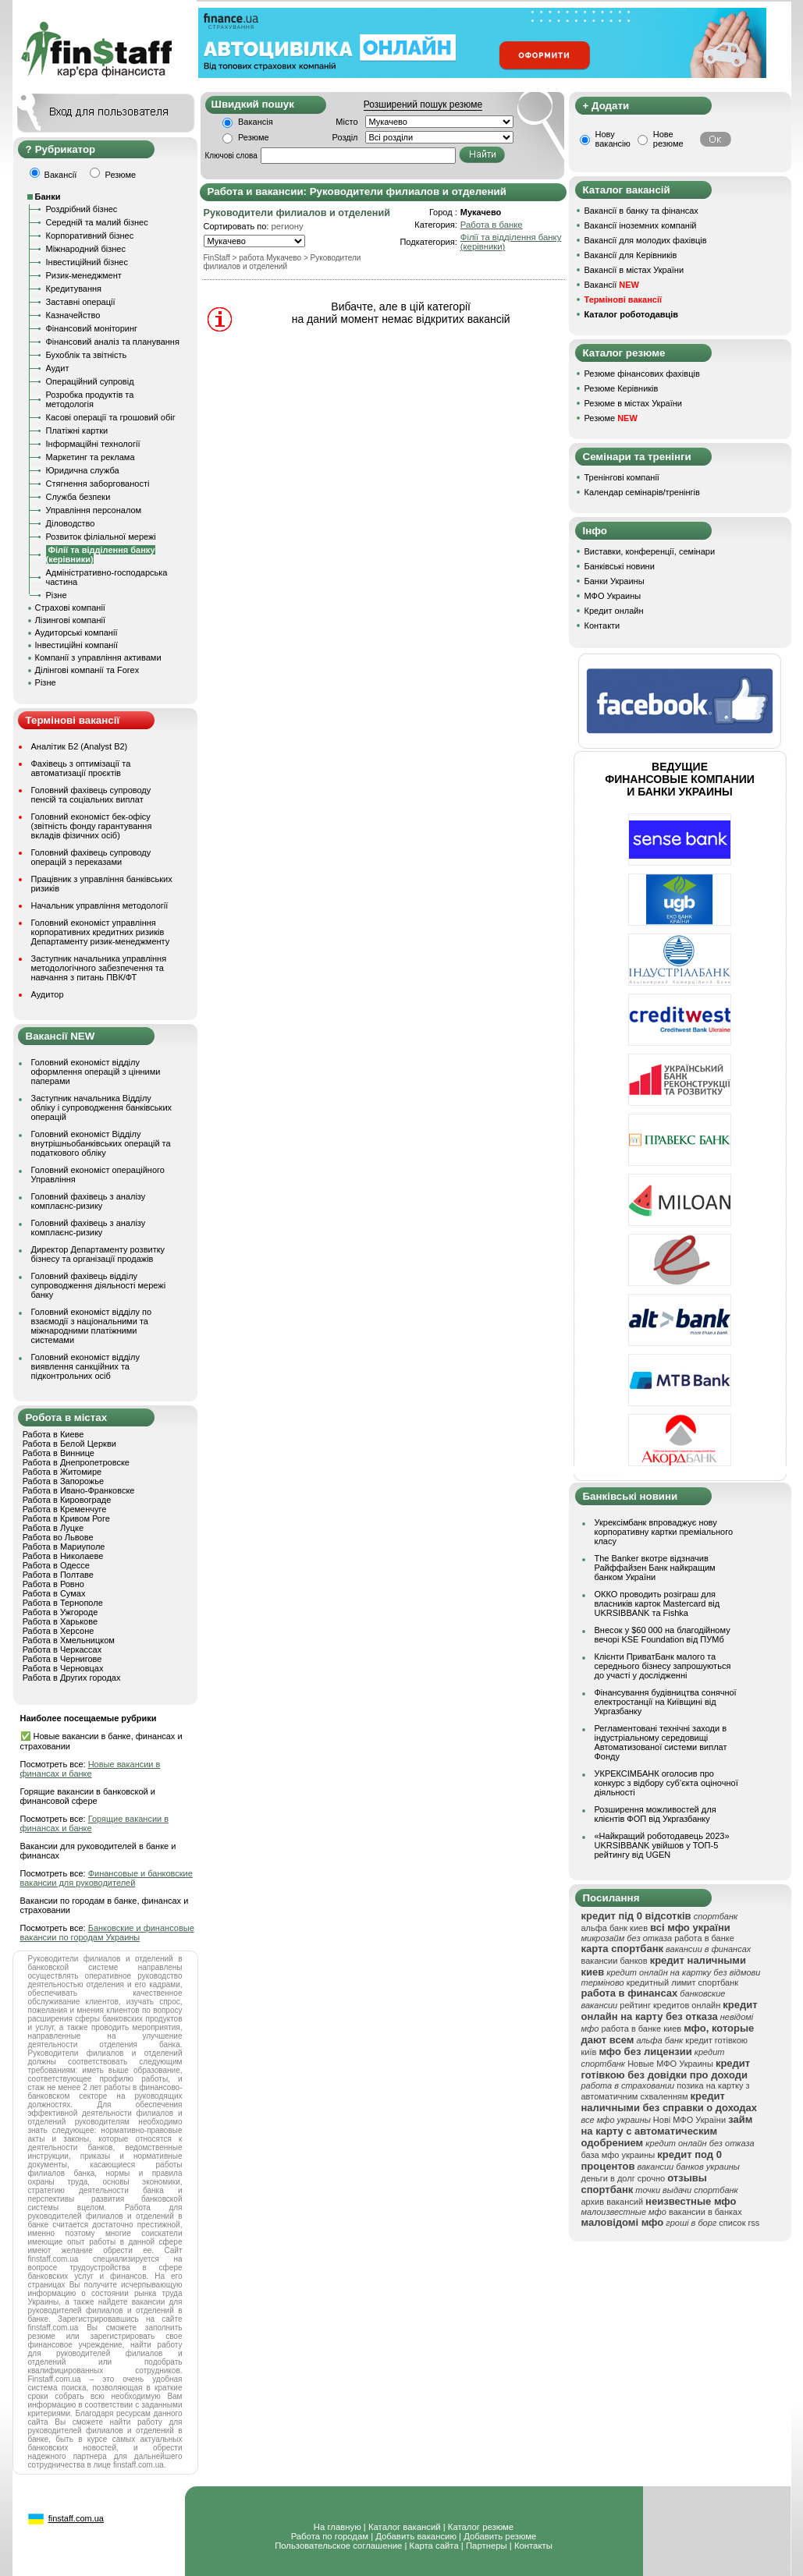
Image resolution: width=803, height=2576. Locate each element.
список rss (739, 2222)
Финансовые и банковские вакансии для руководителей (106, 1878)
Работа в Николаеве (63, 1556)
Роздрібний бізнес (82, 209)
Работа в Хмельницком (69, 1640)
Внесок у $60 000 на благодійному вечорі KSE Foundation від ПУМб (662, 1634)
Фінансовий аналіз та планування (112, 341)
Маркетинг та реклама (90, 457)
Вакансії (611, 284)
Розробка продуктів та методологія (90, 399)
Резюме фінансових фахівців (642, 373)
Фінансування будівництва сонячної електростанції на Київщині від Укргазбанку (666, 1702)
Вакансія (255, 121)
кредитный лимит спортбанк (683, 1982)
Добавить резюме (500, 2536)
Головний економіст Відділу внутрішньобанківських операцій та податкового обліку (101, 1143)
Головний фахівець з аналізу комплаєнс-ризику (88, 1201)
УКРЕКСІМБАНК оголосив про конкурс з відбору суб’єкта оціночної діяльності (666, 1783)
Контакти (602, 625)
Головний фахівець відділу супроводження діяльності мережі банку (98, 1285)
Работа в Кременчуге (65, 1509)
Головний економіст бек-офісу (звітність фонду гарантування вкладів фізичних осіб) (91, 826)
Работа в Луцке (53, 1527)
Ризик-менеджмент (84, 275)
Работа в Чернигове (62, 1659)
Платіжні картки (77, 430)
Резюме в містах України (633, 403)
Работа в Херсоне (58, 1630)
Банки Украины (614, 581)
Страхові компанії (70, 607)
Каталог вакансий (404, 2527)
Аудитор (47, 994)
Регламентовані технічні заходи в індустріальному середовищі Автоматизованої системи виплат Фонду (661, 1742)
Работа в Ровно (53, 1584)
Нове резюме (668, 138)
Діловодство (70, 523)
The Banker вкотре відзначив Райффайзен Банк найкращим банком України (655, 1568)
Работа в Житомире (62, 1471)
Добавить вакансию (416, 2536)
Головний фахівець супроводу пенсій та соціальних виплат (91, 794)
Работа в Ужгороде (60, 1612)
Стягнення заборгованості (98, 483)
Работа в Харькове (60, 1621)
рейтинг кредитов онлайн (670, 2005)
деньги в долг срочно (623, 2178)
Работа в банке (491, 224)
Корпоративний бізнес (90, 235)
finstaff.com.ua (76, 2518)
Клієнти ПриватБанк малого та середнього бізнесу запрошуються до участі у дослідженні (663, 1666)
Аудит (57, 368)
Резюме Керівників (621, 388)
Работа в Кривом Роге (66, 1518)
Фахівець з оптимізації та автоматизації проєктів (81, 768)
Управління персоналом (94, 510)
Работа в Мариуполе (64, 1546)
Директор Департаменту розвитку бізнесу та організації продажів (98, 1254)
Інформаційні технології (93, 443)
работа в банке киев (641, 2028)
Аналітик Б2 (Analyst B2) (79, 746)
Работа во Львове (58, 1537)
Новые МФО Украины (670, 2063)
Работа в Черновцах (63, 1668)
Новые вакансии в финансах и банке (90, 1768)
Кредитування (74, 288)
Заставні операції (80, 301)
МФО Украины (612, 596)
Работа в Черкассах (62, 1649)
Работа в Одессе (56, 1565)
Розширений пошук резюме (423, 104)
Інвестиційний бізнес (87, 262)
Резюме (253, 137)
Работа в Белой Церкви (69, 1443)
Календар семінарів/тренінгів (642, 492)
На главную (337, 2527)
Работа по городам (329, 2536)
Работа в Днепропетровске (76, 1462)
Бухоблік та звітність (86, 355)
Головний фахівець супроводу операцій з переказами (91, 857)
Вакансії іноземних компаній (640, 225)
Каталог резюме (480, 2527)
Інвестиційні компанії (76, 645)
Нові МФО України (689, 2119)
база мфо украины (618, 2155)
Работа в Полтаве (58, 1574)
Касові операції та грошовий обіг (111, 417)
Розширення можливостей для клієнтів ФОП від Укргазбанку (655, 1814)
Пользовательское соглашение (338, 2545)
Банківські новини (619, 566)
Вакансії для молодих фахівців (645, 240)
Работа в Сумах (54, 1593)
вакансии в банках (705, 2211)
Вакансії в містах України (634, 270)
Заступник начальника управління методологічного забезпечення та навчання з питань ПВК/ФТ (99, 968)
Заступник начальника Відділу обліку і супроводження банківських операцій (101, 1107)
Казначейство (73, 315)
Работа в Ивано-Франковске (79, 1490)
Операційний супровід (90, 381)
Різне (56, 595)
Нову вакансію (613, 138)
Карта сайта (434, 2545)
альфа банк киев (614, 1928)
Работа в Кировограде (67, 1499)
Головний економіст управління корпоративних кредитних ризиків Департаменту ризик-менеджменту (100, 932)
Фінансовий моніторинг (92, 328)
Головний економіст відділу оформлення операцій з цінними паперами (96, 1072)
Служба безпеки (78, 496)
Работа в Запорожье (63, 1481)
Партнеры (486, 2545)
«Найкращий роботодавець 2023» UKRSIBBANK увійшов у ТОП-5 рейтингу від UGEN (662, 1845)
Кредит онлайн (614, 610)
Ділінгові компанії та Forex (87, 670)
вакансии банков (614, 1960)
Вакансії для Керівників (630, 255)
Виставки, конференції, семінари (650, 551)
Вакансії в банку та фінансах (641, 210)
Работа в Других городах (72, 1677)
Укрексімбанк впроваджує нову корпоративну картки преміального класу (664, 1532)
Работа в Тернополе (63, 1602)
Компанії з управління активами (98, 657)
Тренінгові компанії (621, 477)
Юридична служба (82, 470)
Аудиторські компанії (76, 632)
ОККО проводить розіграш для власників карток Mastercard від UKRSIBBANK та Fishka (657, 1603)
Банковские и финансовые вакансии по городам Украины (107, 1932)
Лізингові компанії (70, 620)
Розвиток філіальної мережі (101, 536)
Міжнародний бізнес (86, 248)
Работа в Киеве (53, 1434)
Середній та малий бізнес (97, 222)
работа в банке (704, 1938)
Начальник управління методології (100, 905)
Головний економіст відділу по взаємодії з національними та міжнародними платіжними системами (91, 1326)
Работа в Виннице (58, 1453)
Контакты (533, 2545)
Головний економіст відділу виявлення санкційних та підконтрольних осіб (85, 1366)
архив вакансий (612, 2201)
